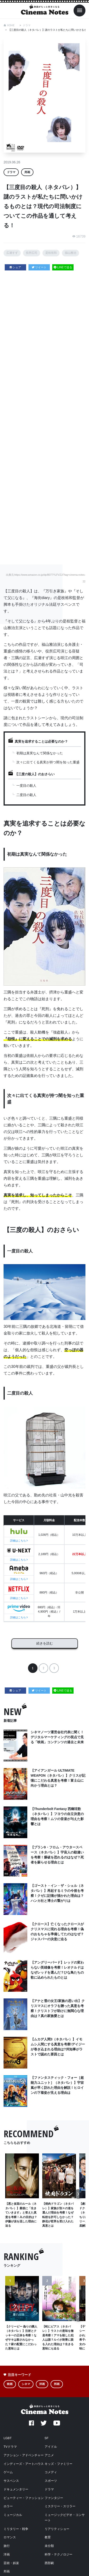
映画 (10, 2384)
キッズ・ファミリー (58, 2464)
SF (47, 2438)
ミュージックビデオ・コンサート (65, 2517)
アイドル (51, 2446)
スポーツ (51, 2481)
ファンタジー (54, 2498)
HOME (10, 25)
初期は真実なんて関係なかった (39, 753)
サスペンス (11, 2481)
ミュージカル (13, 2515)
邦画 (27, 172)
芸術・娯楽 (11, 2563)
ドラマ (27, 25)
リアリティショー (57, 2529)
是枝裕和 (51, 252)
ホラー (8, 2506)
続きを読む (44, 1643)
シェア (15, 267)
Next (78, 2196)
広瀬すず (12, 252)
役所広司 (31, 252)
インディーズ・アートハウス (24, 2464)
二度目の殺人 (26, 795)
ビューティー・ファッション (24, 2498)
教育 (48, 2537)
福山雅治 (70, 252)
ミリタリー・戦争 (16, 2529)
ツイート (39, 267)
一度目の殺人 (26, 785)
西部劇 (49, 2563)
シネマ (26, 2384)
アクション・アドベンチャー (24, 2455)
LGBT (8, 2438)
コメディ (51, 2472)
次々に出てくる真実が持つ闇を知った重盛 (48, 762)
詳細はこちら (19, 1540)
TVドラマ (10, 2446)
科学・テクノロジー (58, 2554)
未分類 (49, 2546)
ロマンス (10, 2537)
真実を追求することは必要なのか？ (41, 741)
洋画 (42, 2384)
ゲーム (8, 2472)
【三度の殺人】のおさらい (35, 774)
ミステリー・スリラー (60, 2506)
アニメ (49, 2455)
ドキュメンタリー (16, 2489)
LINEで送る (63, 267)
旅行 (7, 2546)
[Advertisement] (44, 416)
